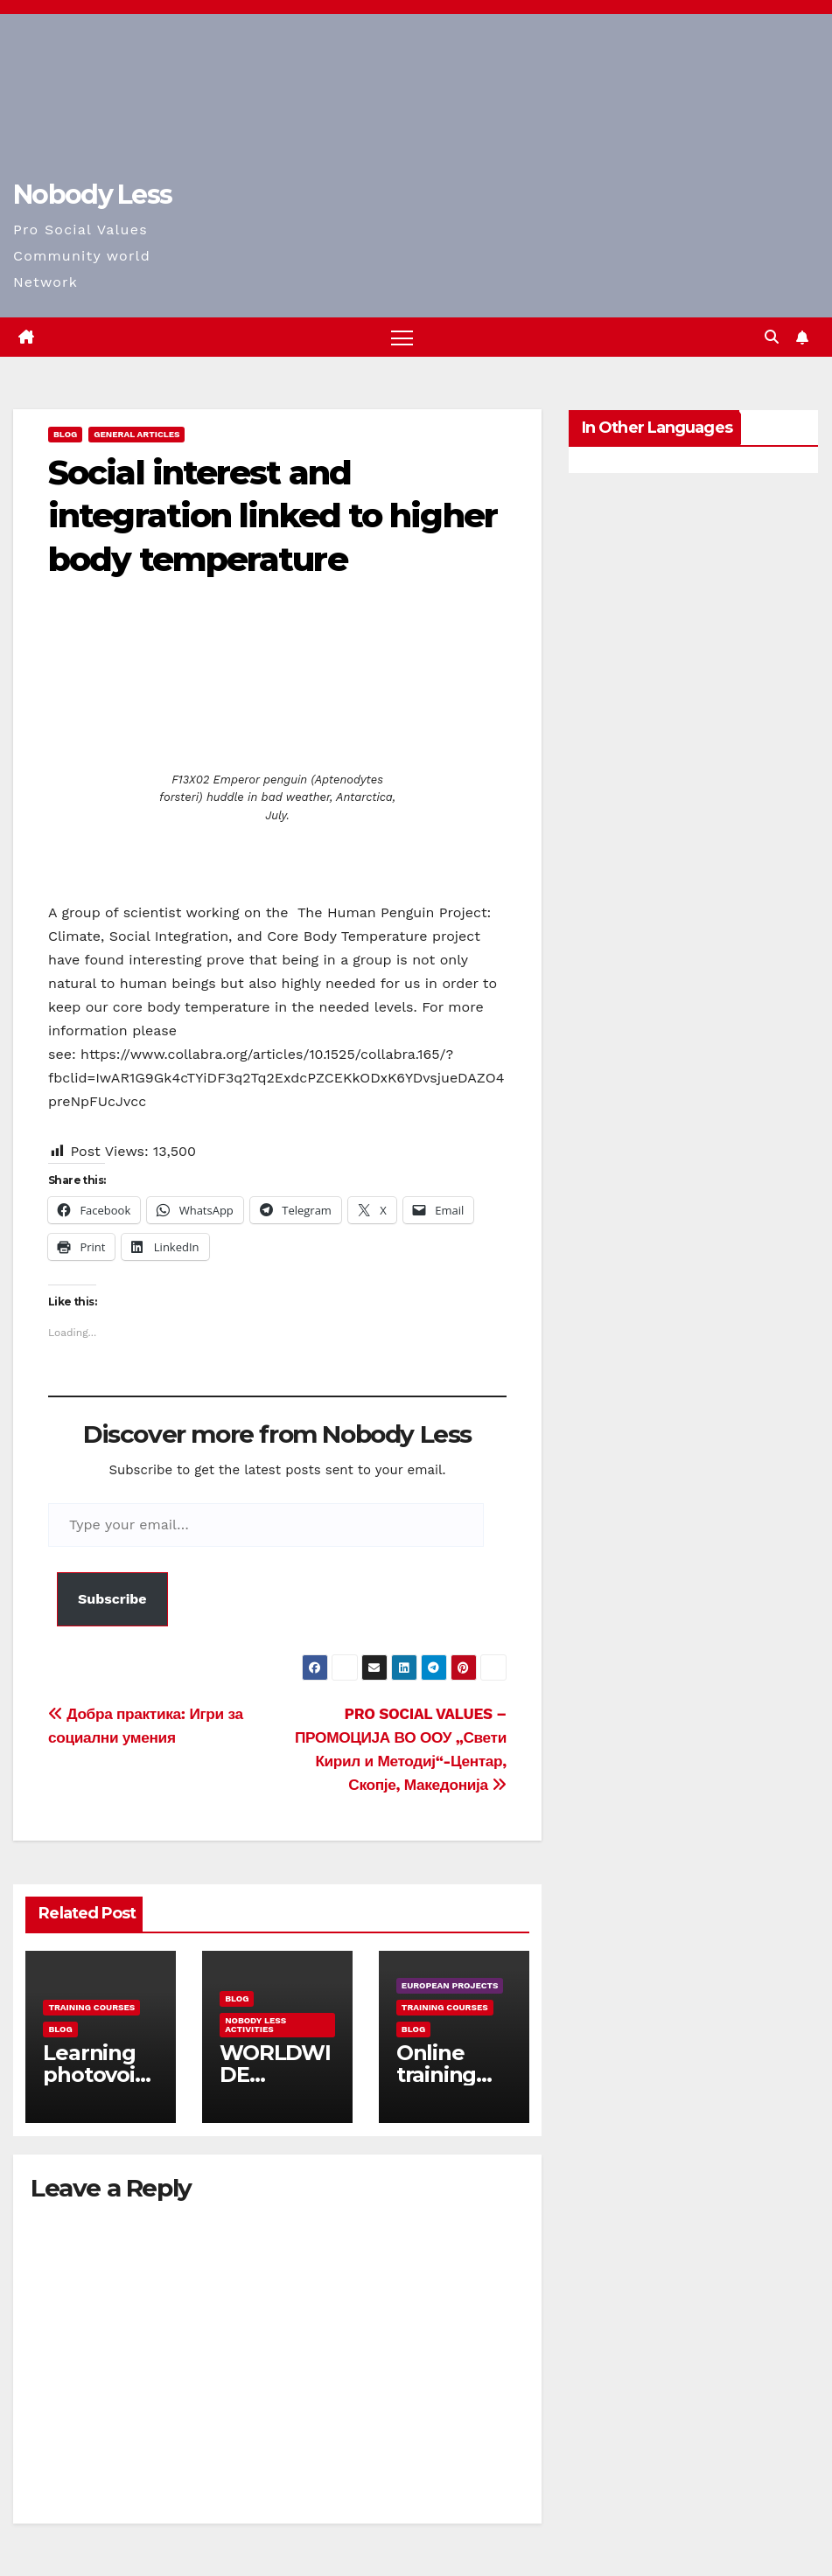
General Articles (136, 434)
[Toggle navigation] (402, 337)
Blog (65, 434)
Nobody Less (92, 194)
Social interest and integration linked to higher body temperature (272, 516)
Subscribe (112, 1599)
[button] (772, 337)
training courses (91, 2007)
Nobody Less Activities (255, 2025)
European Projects (450, 1985)
